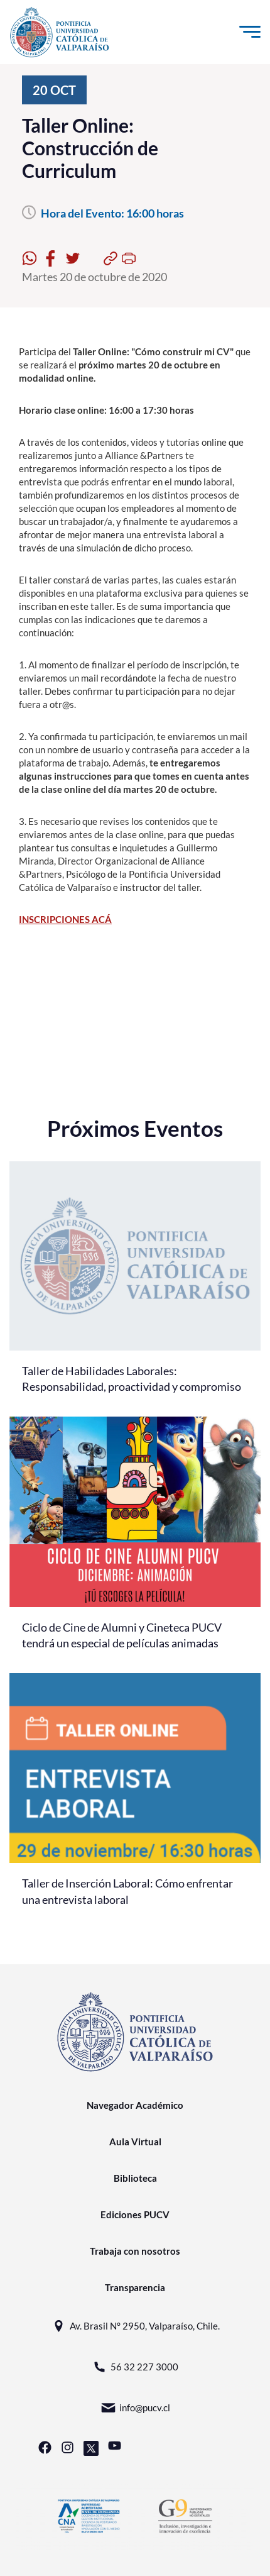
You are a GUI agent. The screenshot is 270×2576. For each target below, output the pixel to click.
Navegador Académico (135, 2105)
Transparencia (135, 2287)
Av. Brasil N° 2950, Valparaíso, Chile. (135, 2326)
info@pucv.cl (135, 2408)
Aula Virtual (135, 2141)
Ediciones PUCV (135, 2214)
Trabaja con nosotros (135, 2251)
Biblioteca (135, 2178)
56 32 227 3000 (135, 2367)
